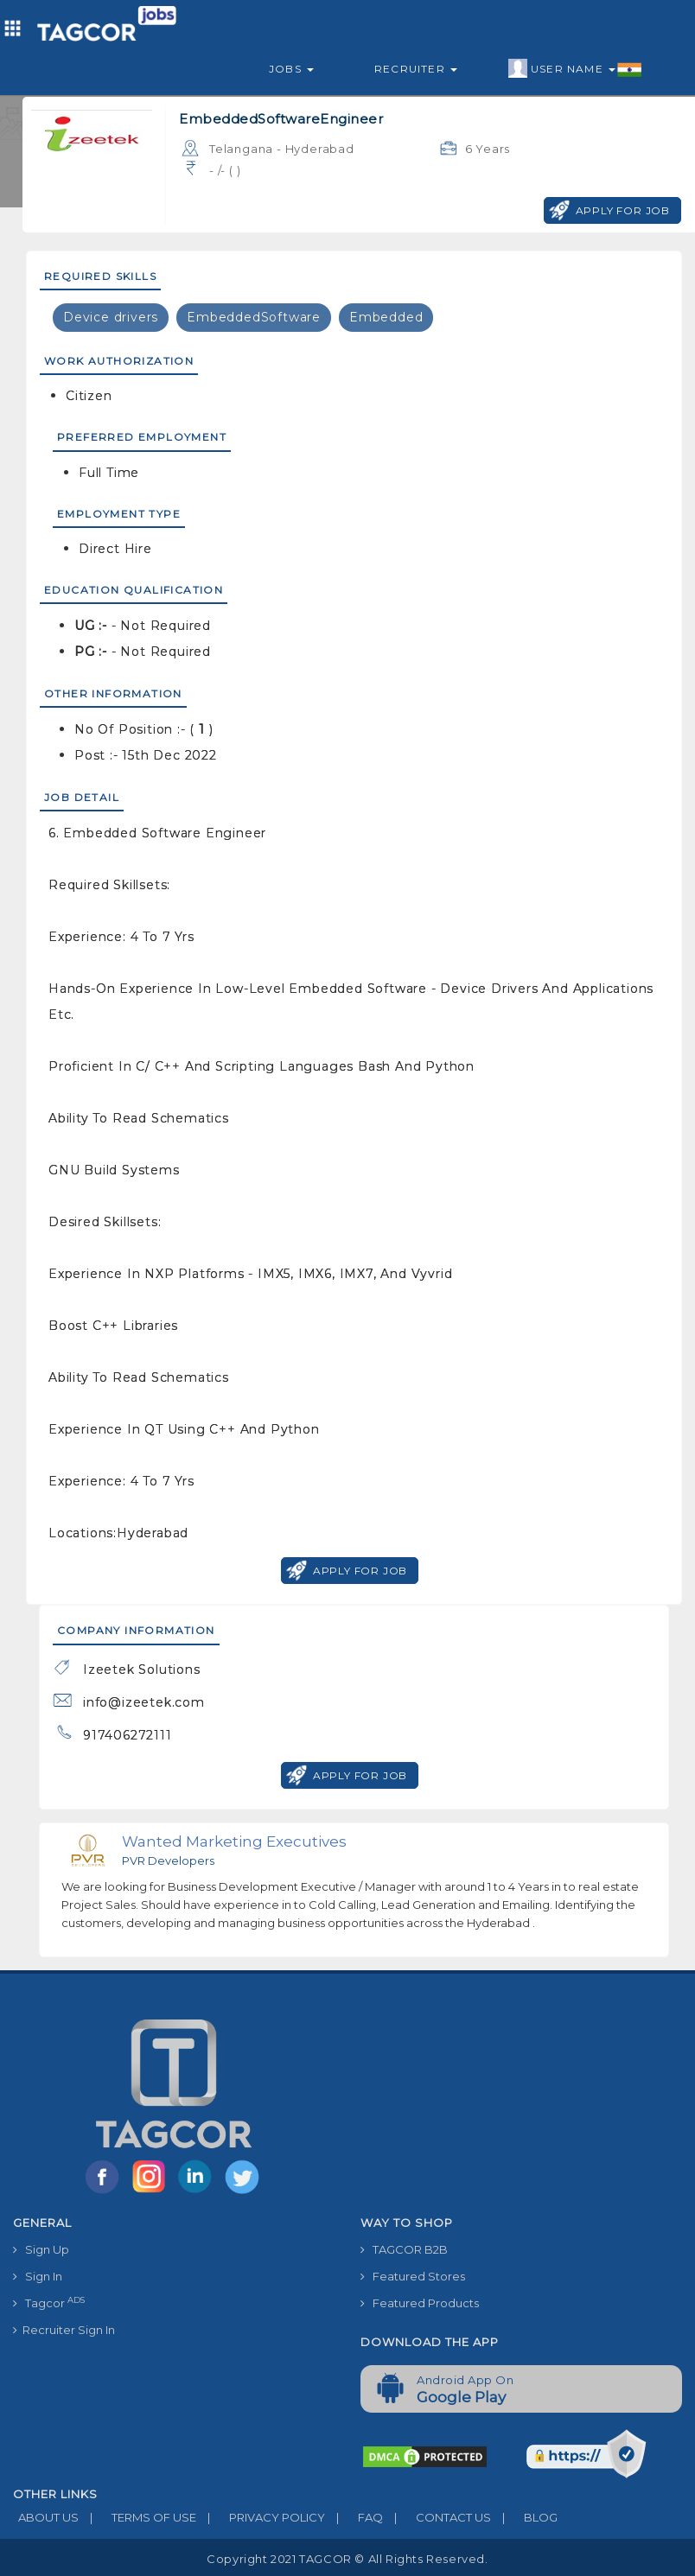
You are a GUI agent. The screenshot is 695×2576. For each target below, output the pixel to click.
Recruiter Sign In (64, 2330)
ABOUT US (46, 2517)
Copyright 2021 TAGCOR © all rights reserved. (347, 2559)
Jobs (291, 68)
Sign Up (41, 2249)
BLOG (524, 2517)
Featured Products (419, 2303)
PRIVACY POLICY (260, 2517)
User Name (575, 69)
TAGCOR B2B (404, 2249)
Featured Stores (412, 2276)
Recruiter (415, 68)
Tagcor (49, 2302)
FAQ (354, 2517)
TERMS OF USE (137, 2517)
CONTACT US (437, 2517)
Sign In (37, 2276)
